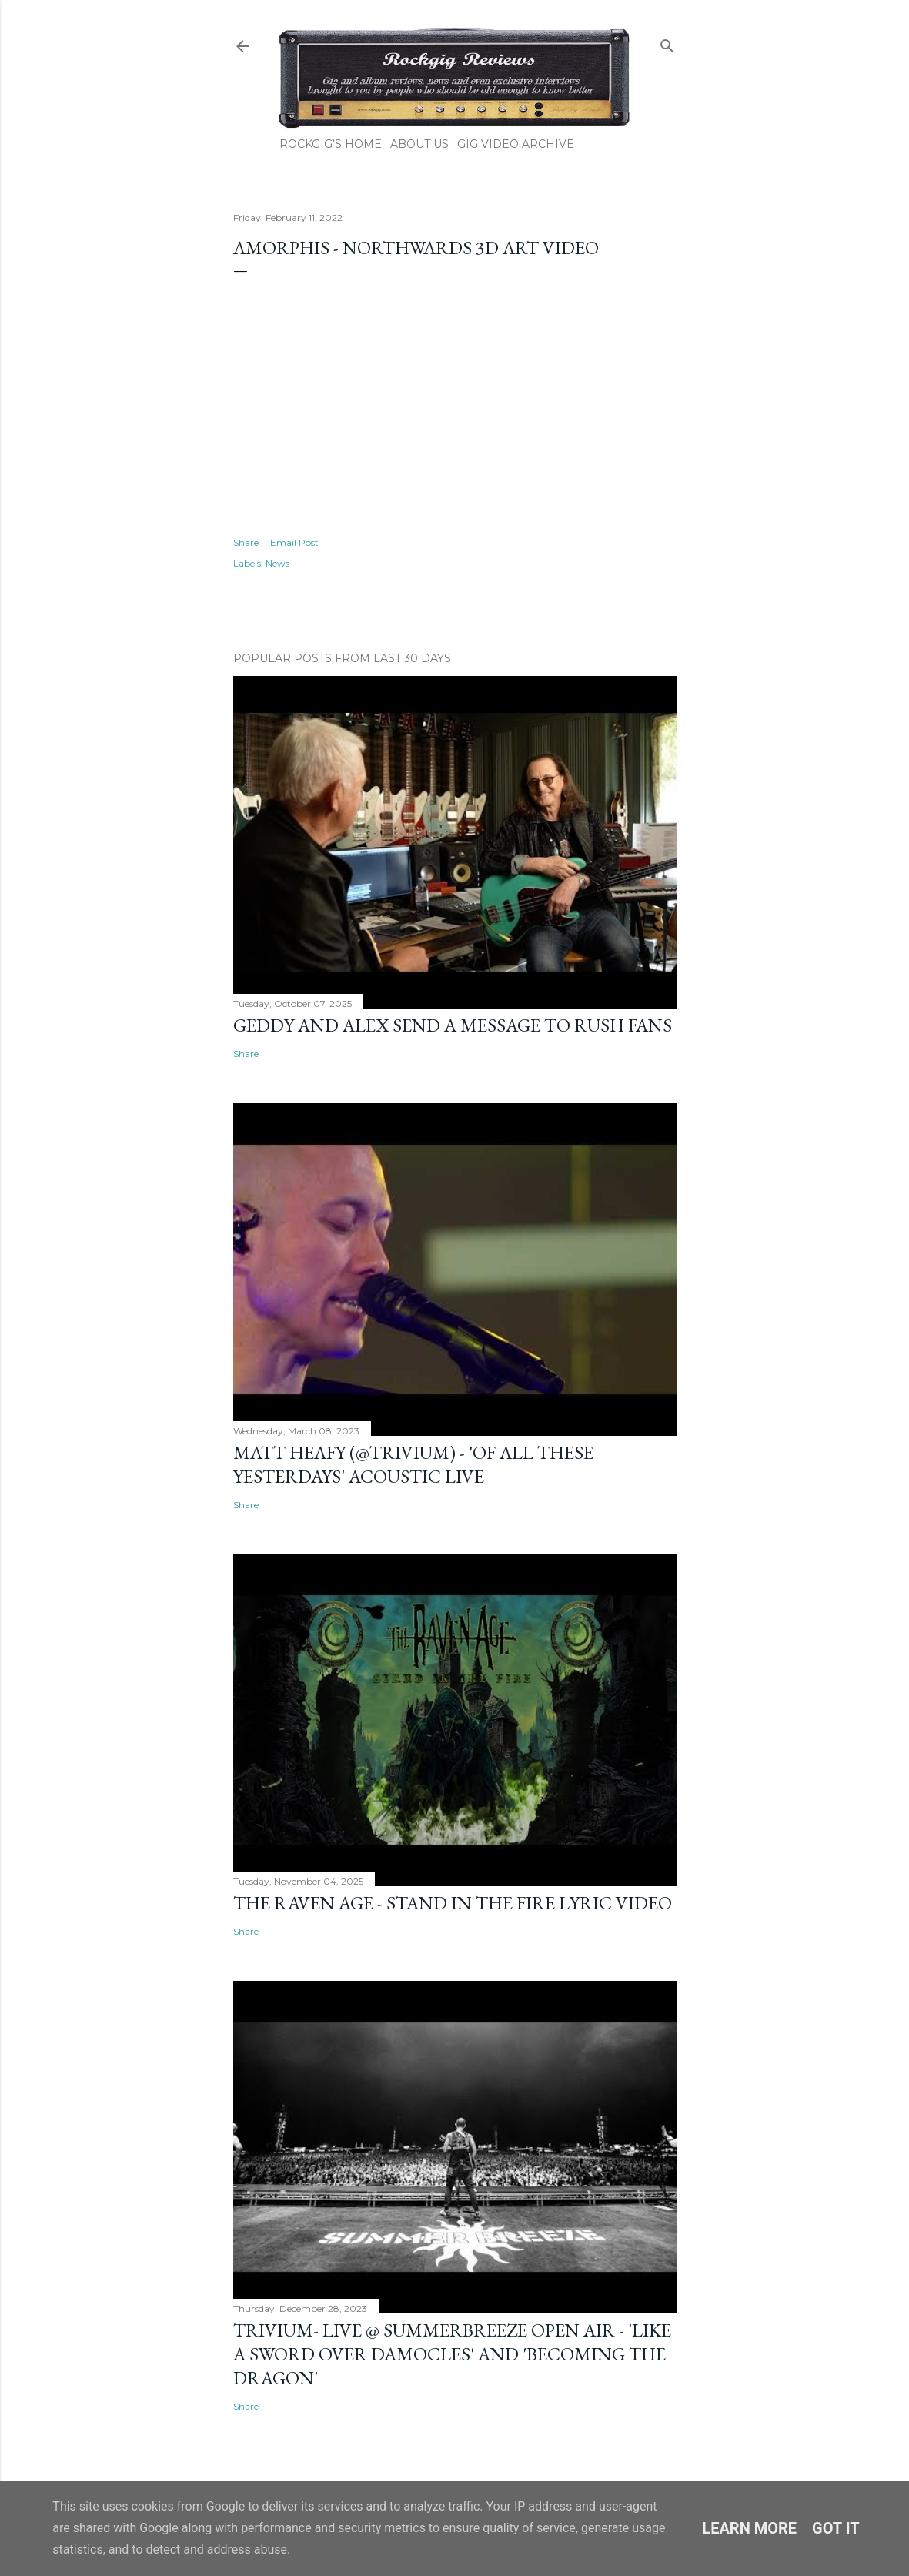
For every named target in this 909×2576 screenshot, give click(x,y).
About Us (419, 144)
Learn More (749, 2528)
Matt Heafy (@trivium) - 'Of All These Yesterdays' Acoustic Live (413, 1464)
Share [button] (246, 542)
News (277, 563)
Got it (836, 2528)
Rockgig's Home (330, 144)
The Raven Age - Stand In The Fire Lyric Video (452, 1903)
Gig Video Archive (515, 144)
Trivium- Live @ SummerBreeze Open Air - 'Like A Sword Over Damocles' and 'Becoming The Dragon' (452, 2354)
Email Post (294, 542)
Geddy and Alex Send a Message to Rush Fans (452, 1025)
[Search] (667, 43)
